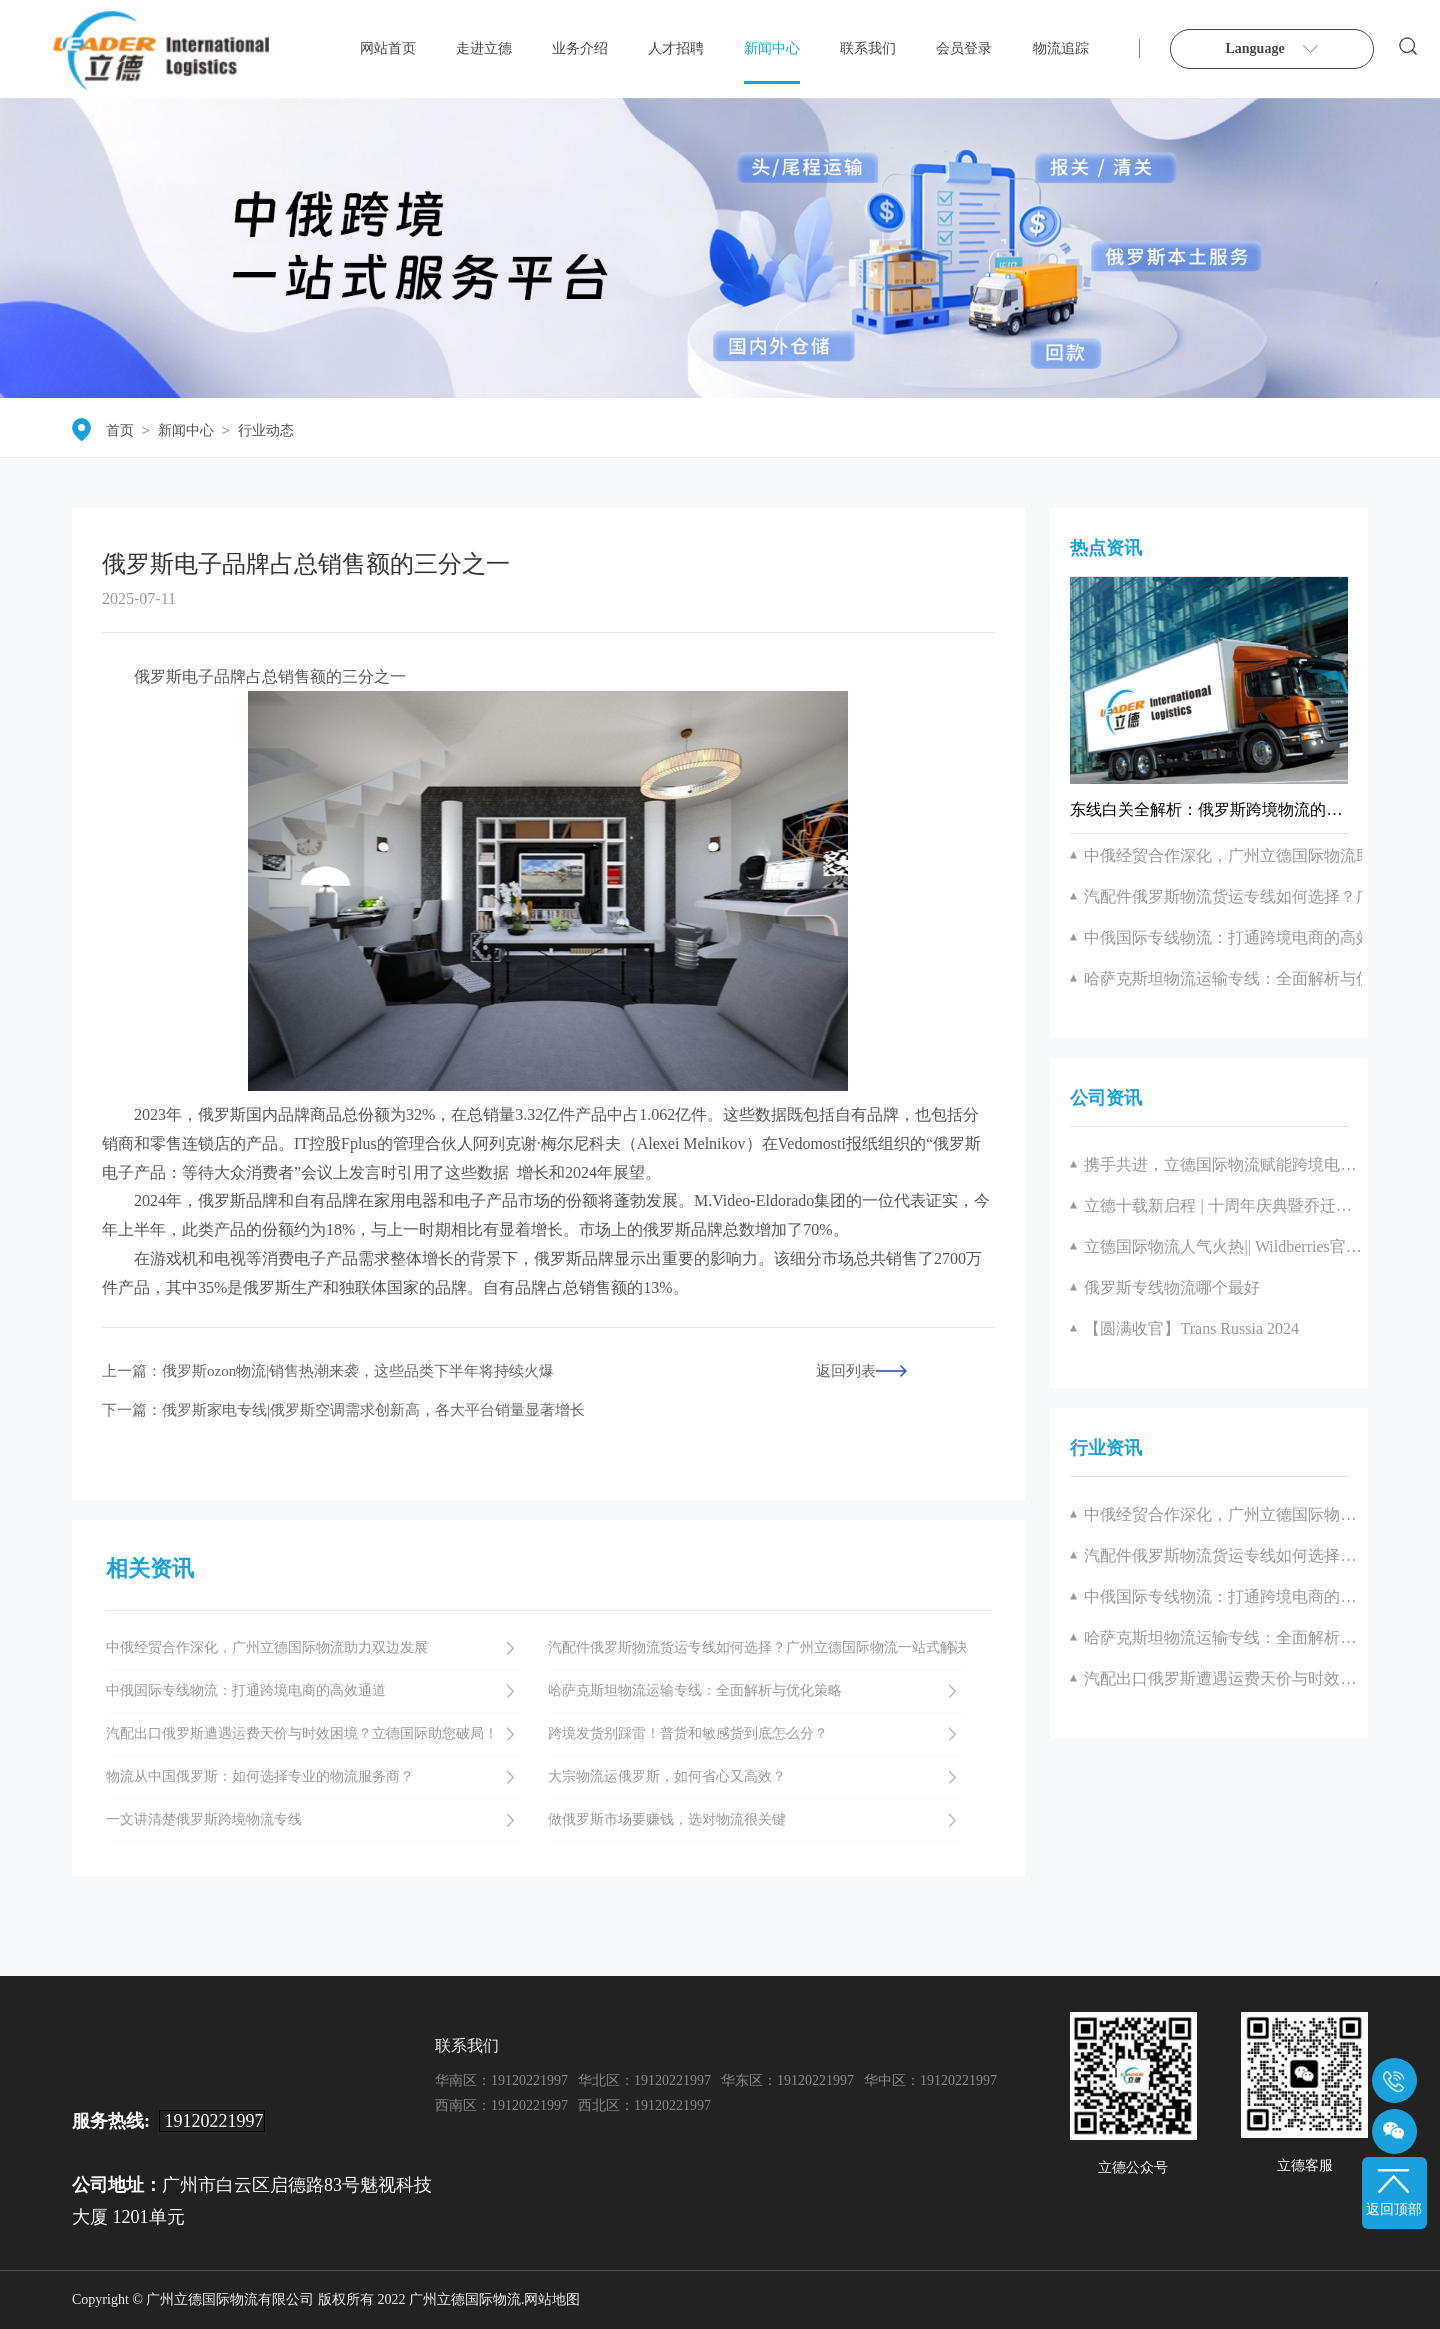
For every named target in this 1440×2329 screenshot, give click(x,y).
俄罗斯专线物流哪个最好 (1172, 1287)
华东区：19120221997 (787, 2080)
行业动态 (266, 430)
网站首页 (388, 48)
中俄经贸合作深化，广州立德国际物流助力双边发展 (1223, 1514)
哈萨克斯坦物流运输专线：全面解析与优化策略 (1223, 1637)
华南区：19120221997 (501, 2080)
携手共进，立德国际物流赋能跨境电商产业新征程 (1223, 1164)
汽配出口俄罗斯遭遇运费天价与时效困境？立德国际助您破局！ (1223, 1678)
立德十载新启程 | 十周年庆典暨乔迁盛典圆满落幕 (1223, 1205)
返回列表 (846, 1371)
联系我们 (868, 48)
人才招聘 (676, 48)
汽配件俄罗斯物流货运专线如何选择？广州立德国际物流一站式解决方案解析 (1223, 1555)
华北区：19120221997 (644, 2080)
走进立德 (484, 48)
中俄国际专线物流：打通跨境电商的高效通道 (1223, 1596)
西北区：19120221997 (644, 2105)
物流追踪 (1061, 48)
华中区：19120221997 (930, 2080)
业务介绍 (580, 48)
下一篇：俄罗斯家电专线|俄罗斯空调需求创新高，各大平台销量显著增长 (343, 1410)
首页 (120, 430)
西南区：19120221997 (501, 2105)
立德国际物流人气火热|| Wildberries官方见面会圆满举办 (1223, 1246)
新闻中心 (772, 48)
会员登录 (964, 48)
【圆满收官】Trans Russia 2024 (1191, 1328)
